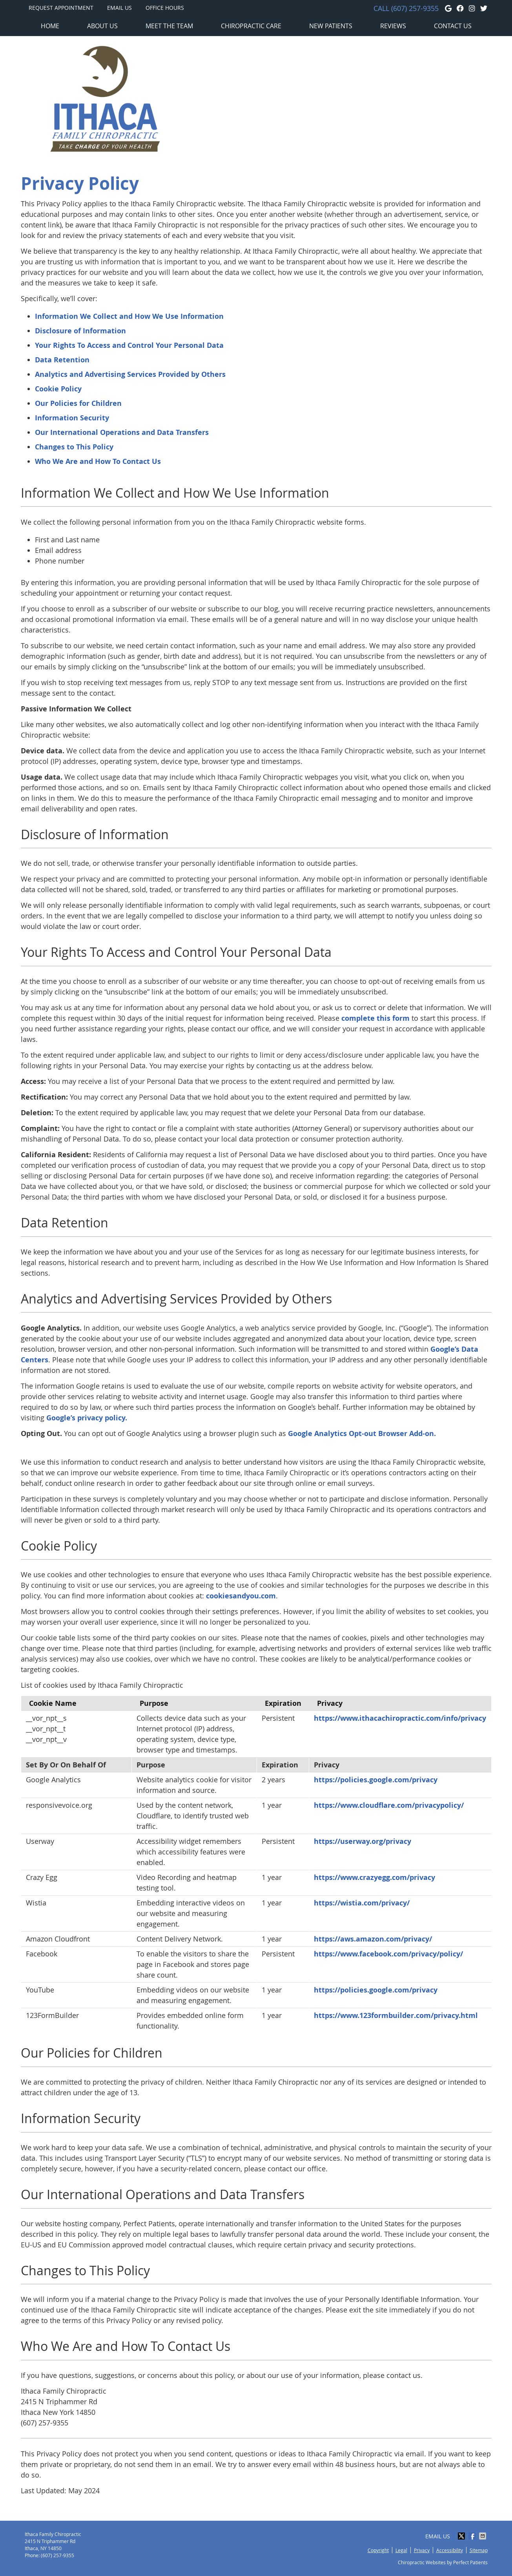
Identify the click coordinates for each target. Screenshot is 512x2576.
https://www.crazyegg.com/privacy (374, 1877)
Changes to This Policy (74, 447)
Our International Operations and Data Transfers (122, 432)
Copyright (378, 2550)
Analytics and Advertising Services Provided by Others (130, 374)
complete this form (375, 1018)
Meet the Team (169, 26)
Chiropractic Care (251, 26)
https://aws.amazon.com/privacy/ (373, 1939)
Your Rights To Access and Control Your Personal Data (129, 345)
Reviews (393, 26)
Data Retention (62, 360)
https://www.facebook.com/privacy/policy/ (388, 1954)
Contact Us (453, 26)
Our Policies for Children (78, 403)
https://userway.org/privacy (362, 1841)
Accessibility (449, 2550)
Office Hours (165, 7)
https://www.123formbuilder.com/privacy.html (396, 2015)
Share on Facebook (472, 2536)
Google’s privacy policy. (86, 1418)
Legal (401, 2550)
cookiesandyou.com (241, 1596)
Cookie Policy (58, 389)
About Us (102, 26)
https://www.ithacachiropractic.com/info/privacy (400, 1718)
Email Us (119, 7)
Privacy (422, 2550)
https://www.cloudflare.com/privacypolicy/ (389, 1805)
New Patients (330, 26)
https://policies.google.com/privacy (375, 1780)
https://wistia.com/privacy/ (362, 1903)
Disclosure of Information (80, 331)
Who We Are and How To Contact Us (98, 461)
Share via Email (483, 2536)
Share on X (462, 2536)
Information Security (72, 418)
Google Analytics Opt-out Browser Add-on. (362, 1433)
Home (50, 26)
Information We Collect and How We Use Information (129, 316)
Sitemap (479, 2550)
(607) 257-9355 (415, 8)
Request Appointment (61, 7)
